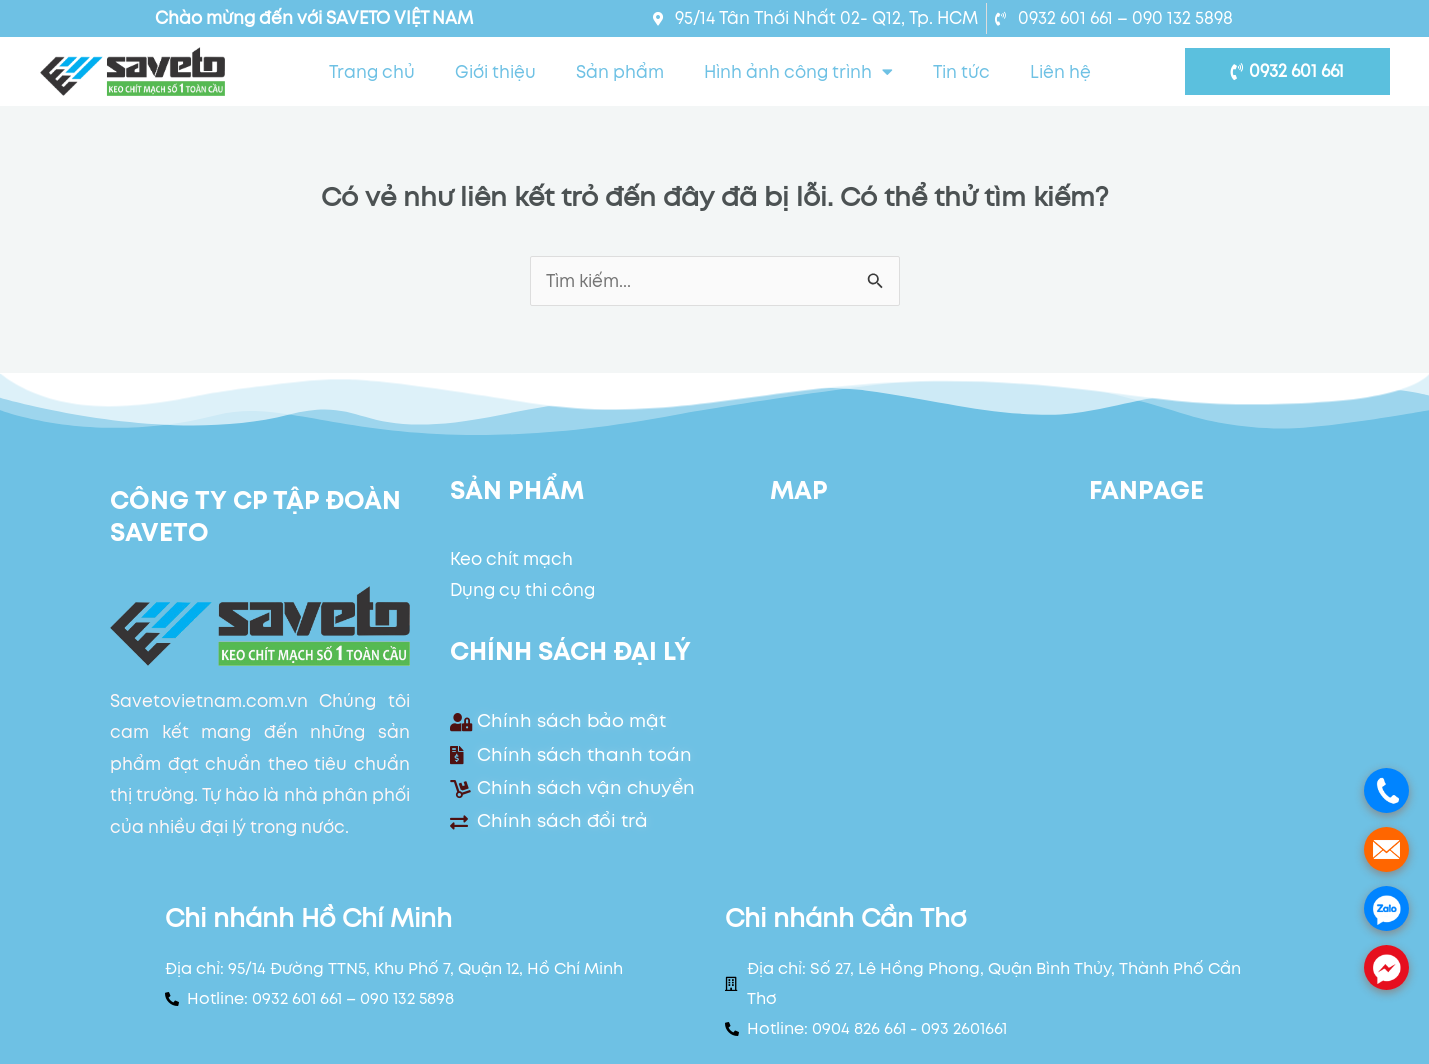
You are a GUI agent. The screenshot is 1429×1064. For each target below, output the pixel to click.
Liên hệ (1060, 72)
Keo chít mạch (511, 559)
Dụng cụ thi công (522, 590)
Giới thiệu (495, 72)
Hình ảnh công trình (798, 71)
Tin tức (961, 72)
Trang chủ (372, 72)
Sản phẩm (620, 72)
